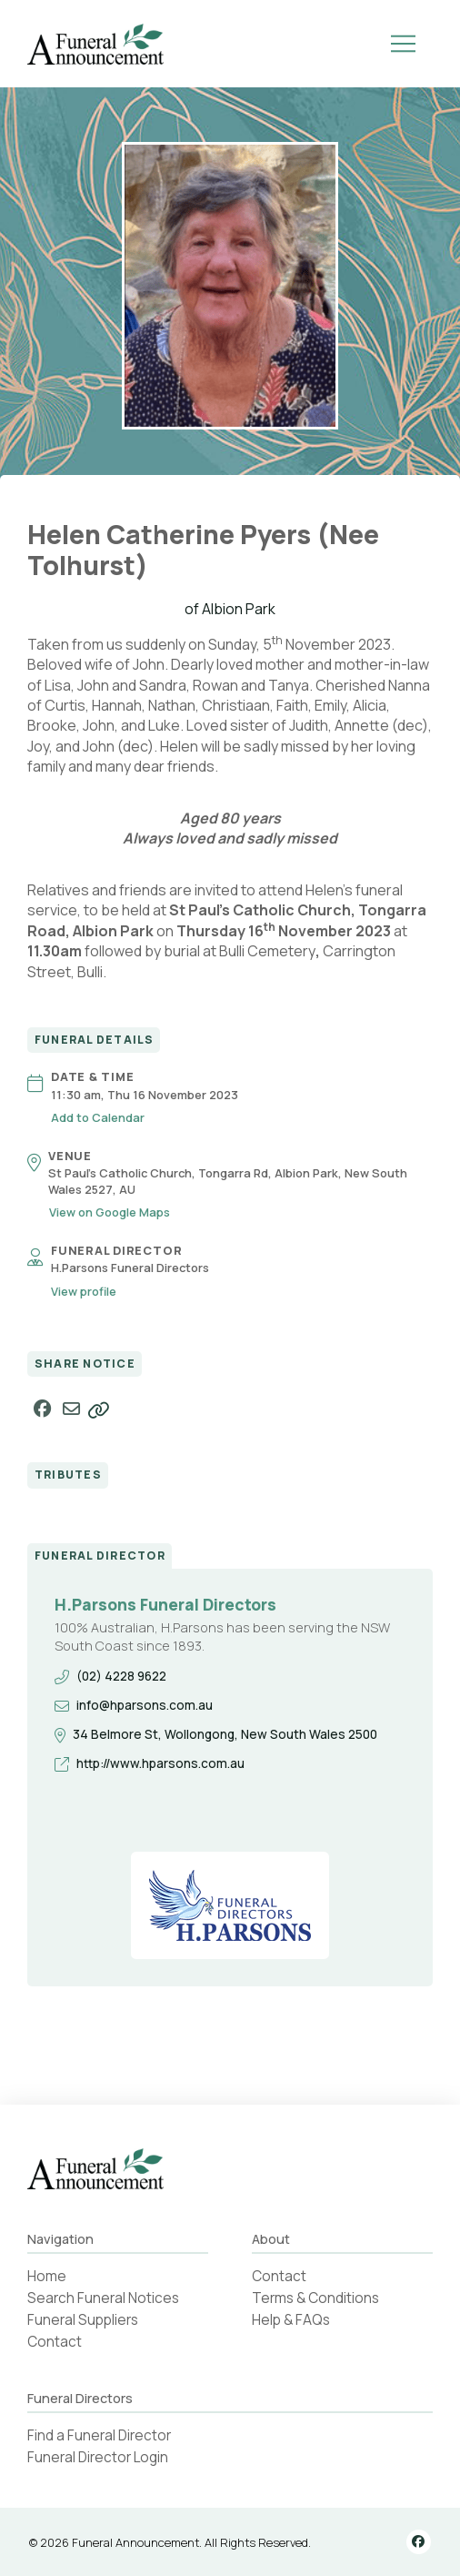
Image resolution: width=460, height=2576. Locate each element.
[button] (404, 43)
